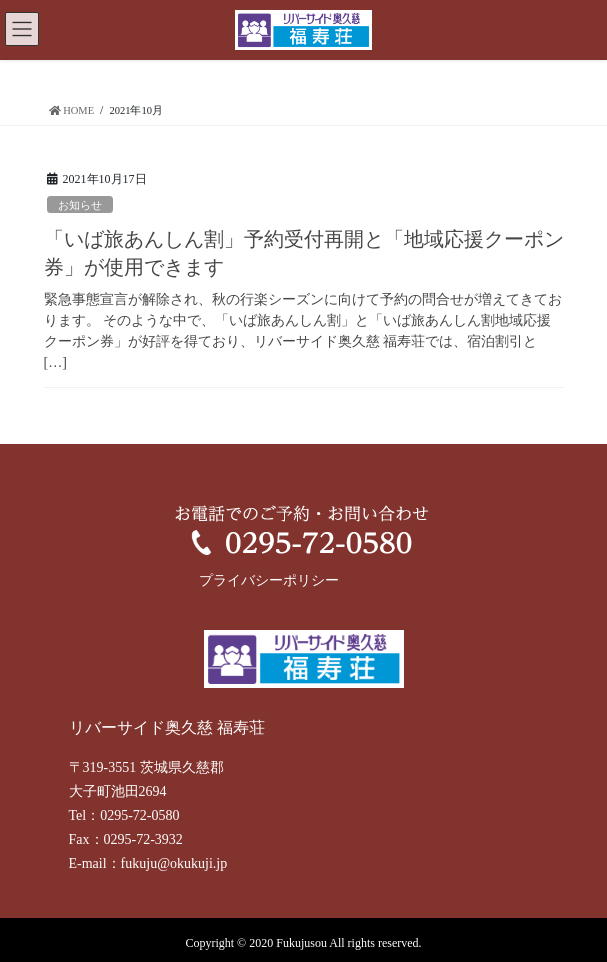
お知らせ (80, 205)
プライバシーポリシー (269, 580)
